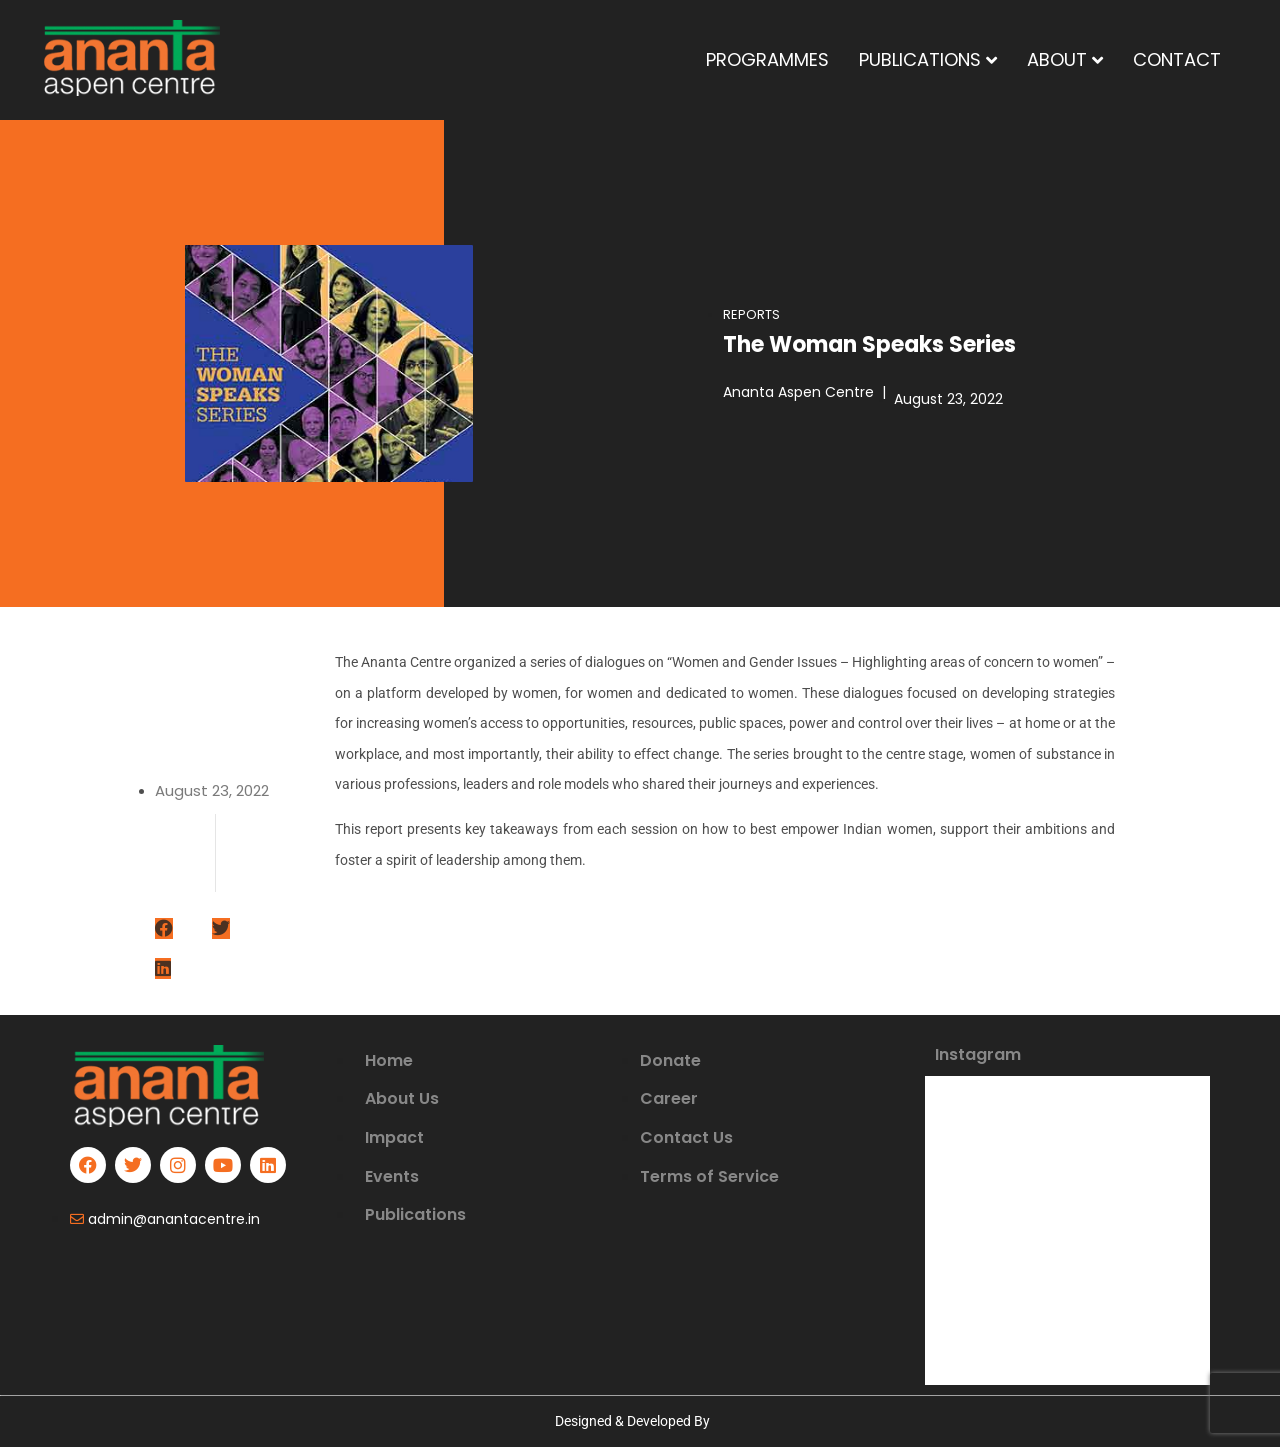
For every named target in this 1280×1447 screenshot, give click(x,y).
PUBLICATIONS (928, 59)
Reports (751, 314)
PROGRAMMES (767, 59)
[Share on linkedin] (163, 969)
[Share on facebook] (164, 929)
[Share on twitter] (221, 929)
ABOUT (1065, 59)
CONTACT (1177, 59)
